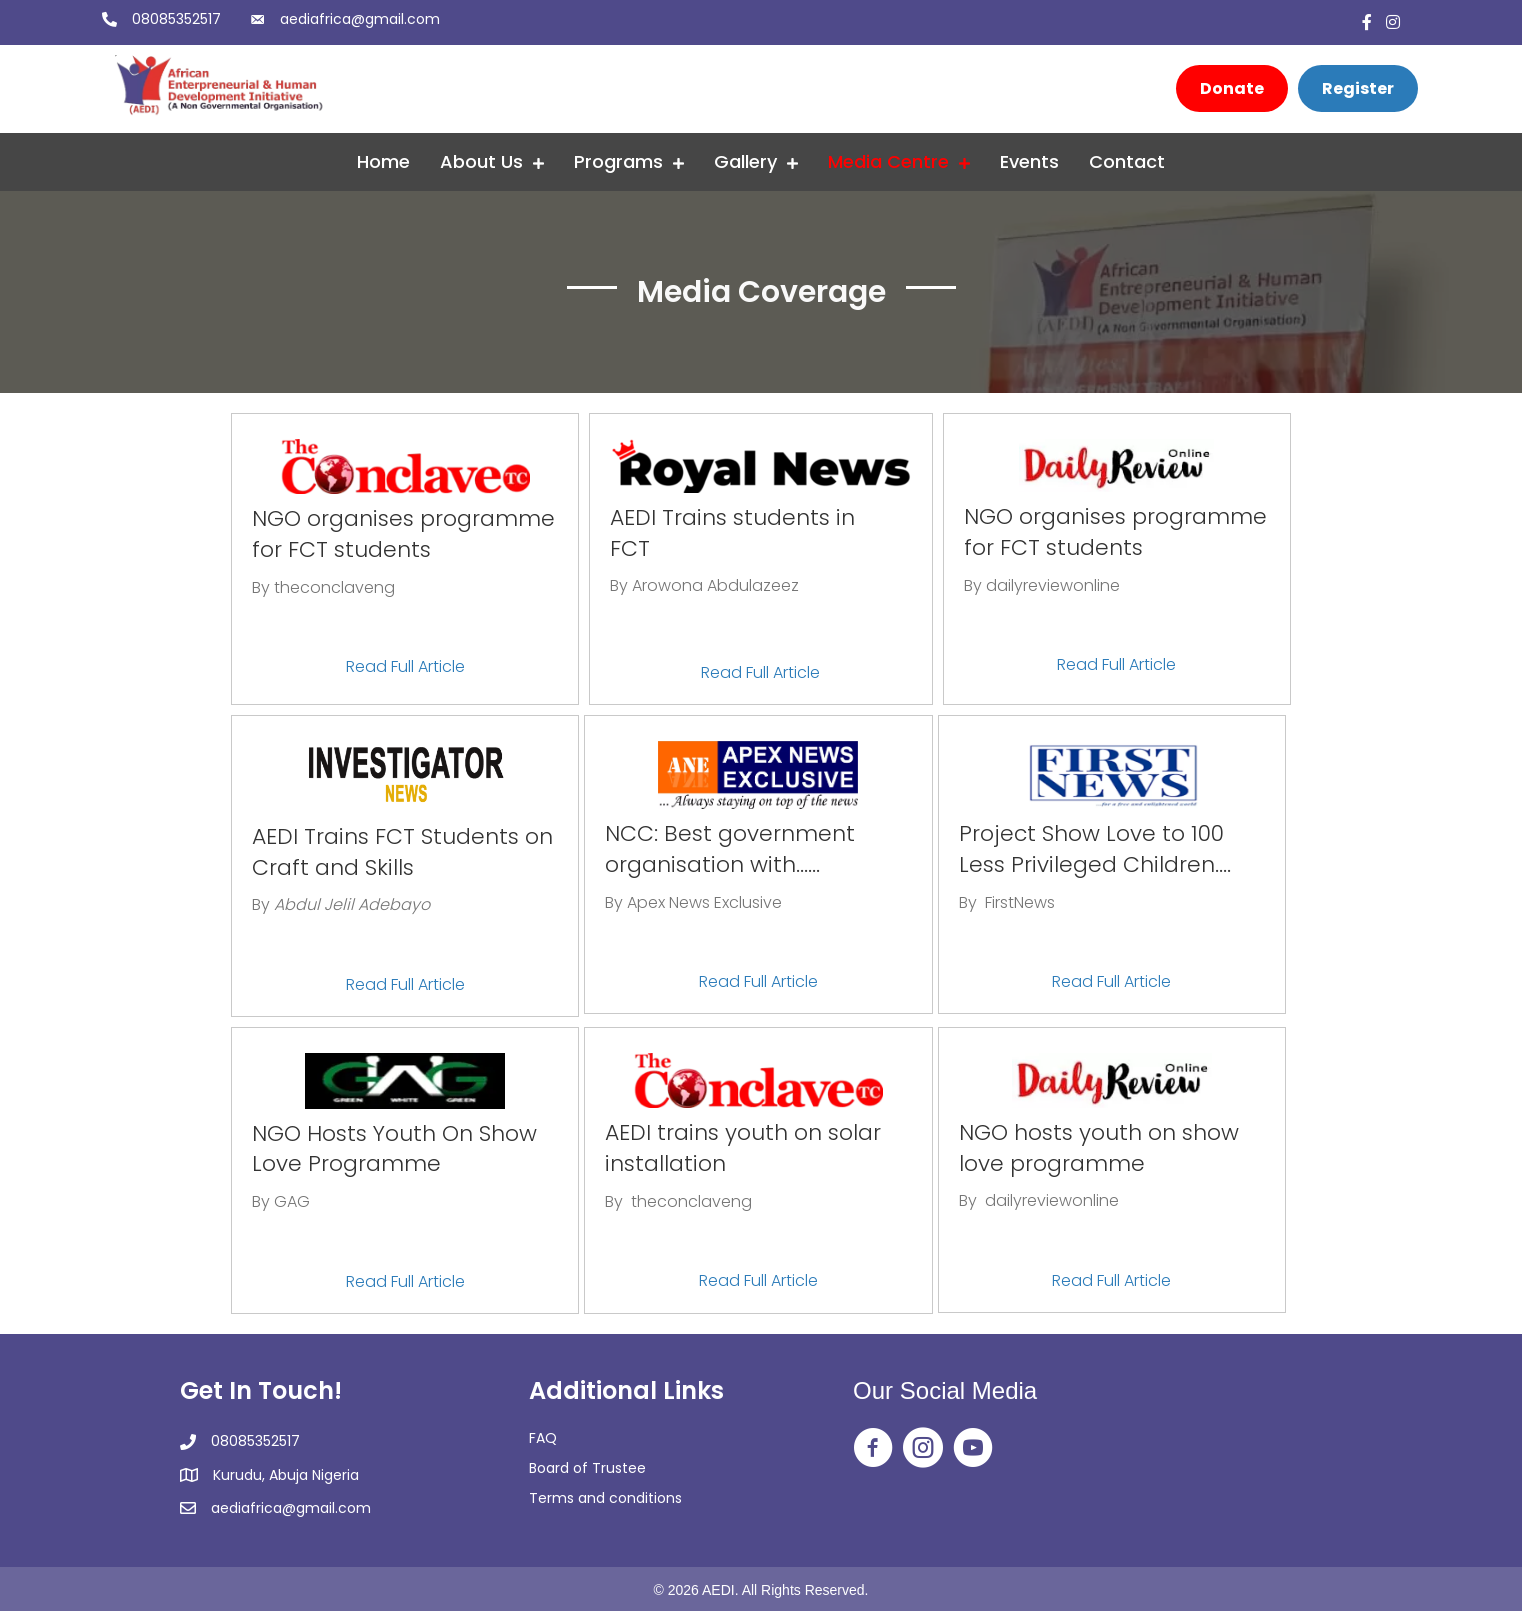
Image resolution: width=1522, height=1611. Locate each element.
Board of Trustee (587, 1468)
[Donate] (1232, 88)
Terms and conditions (605, 1498)
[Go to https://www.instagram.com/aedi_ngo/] (923, 1449)
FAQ (543, 1438)
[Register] (1358, 88)
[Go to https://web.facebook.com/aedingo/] (873, 1449)
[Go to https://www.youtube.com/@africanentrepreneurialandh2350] (973, 1449)
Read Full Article (405, 666)
